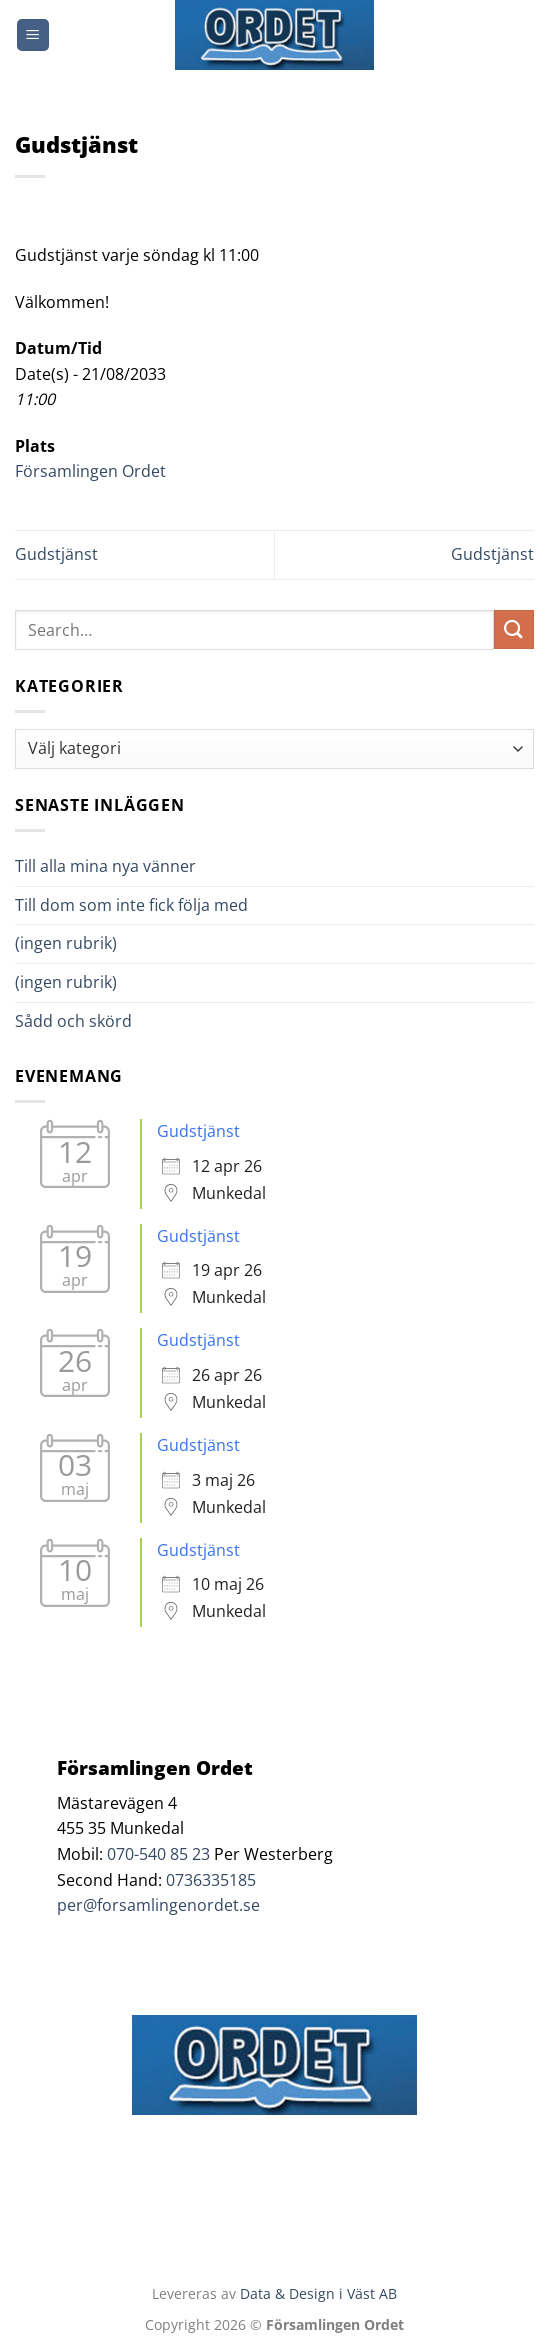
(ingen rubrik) (66, 943)
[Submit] (514, 629)
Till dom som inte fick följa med (131, 905)
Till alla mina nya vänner (123, 866)
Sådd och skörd (73, 1021)
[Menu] (33, 35)
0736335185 (211, 1880)
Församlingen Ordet (90, 471)
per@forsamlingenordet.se (158, 1905)
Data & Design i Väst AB (318, 2293)
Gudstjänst (56, 554)
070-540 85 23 (158, 1854)
